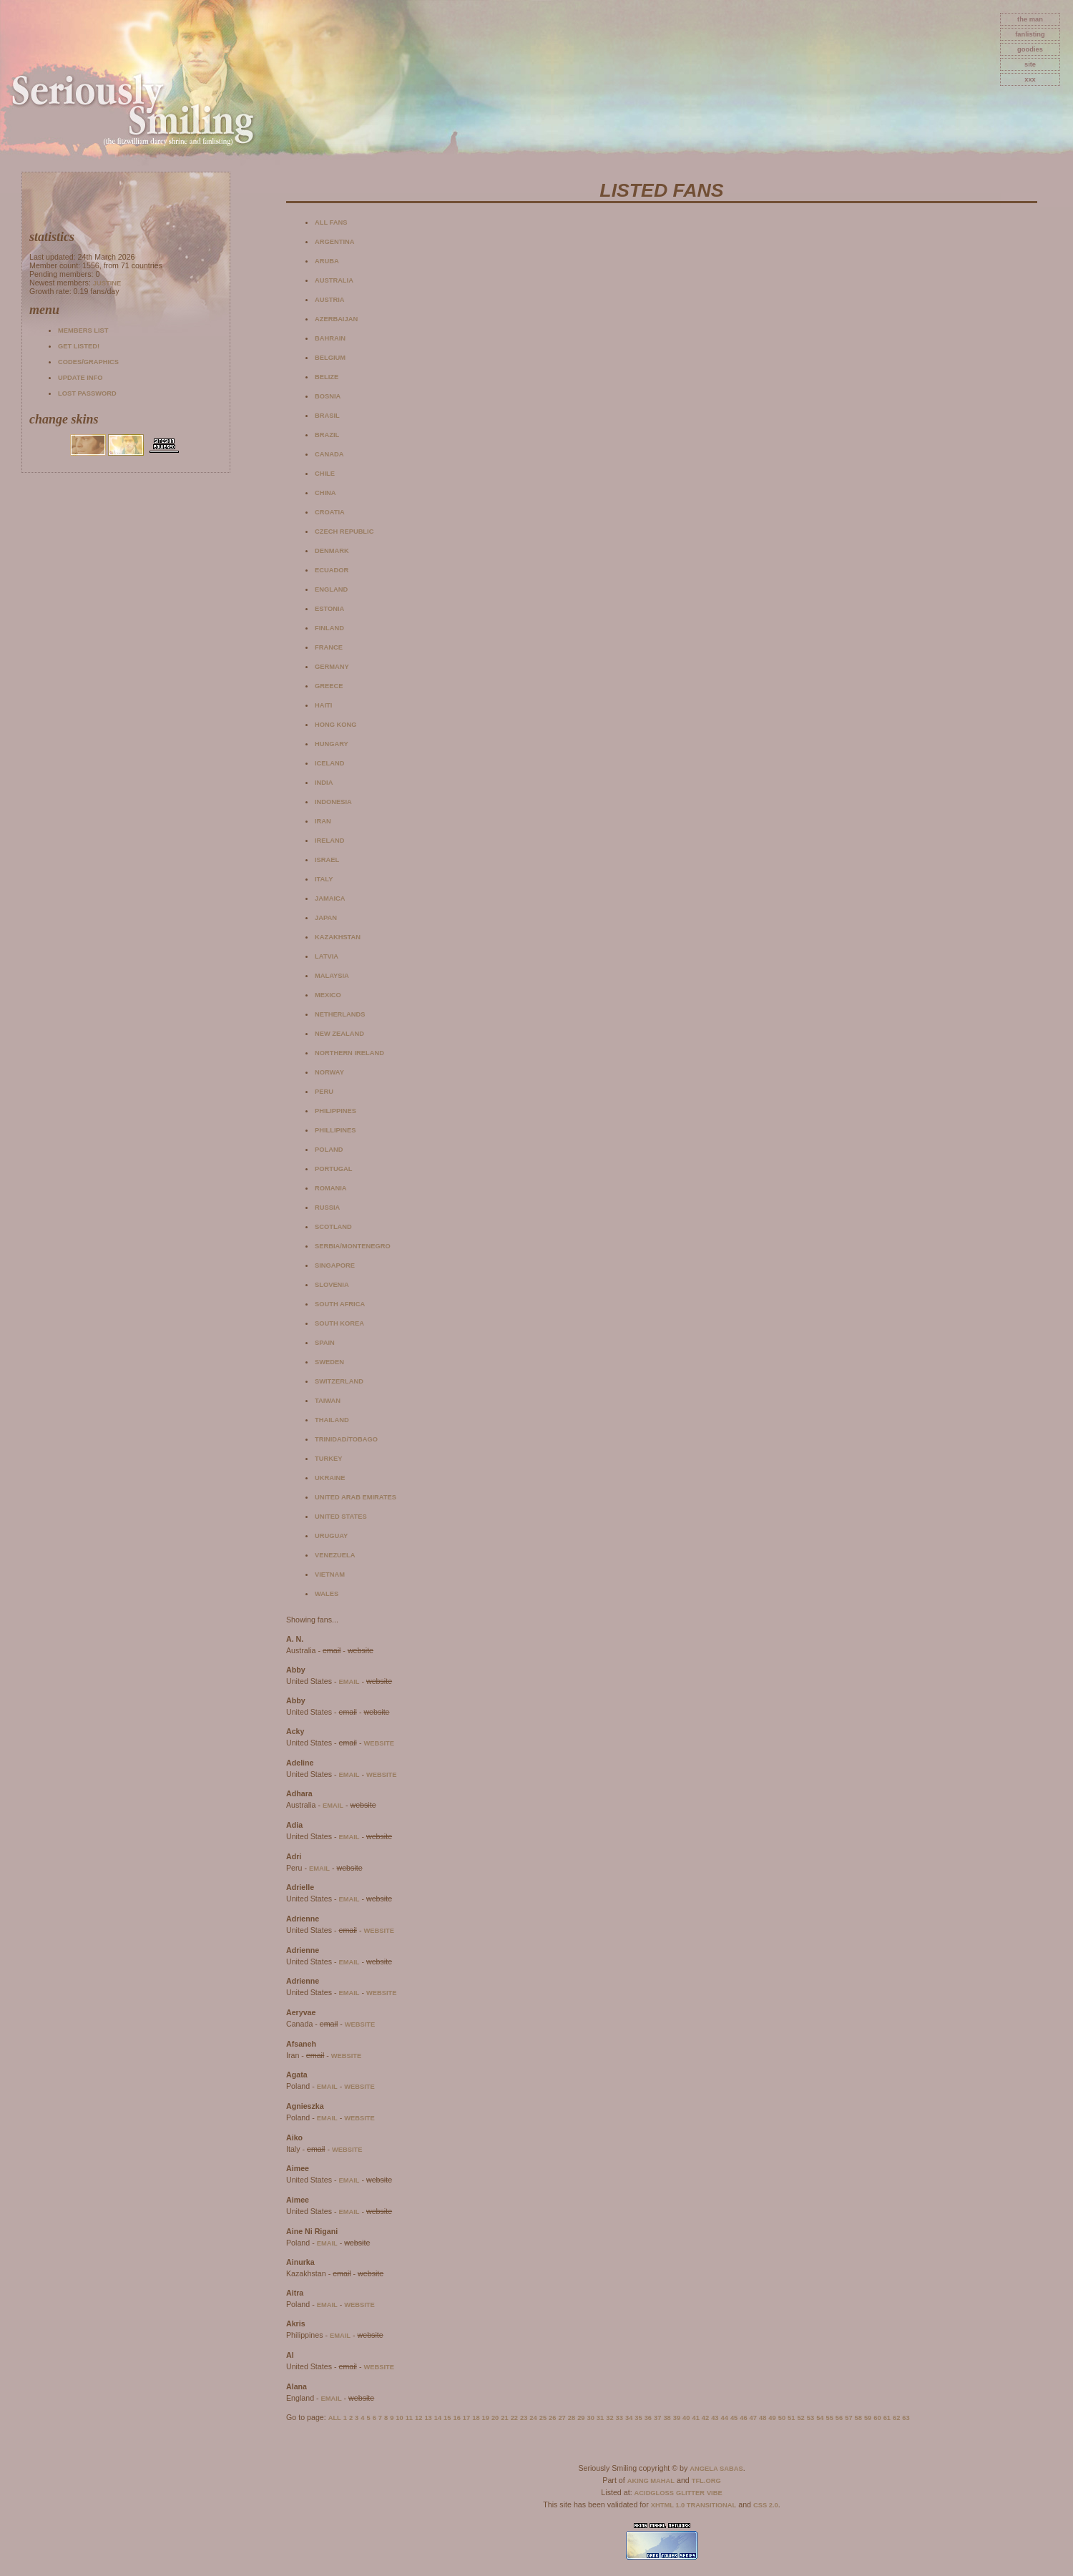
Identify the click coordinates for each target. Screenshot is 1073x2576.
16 (456, 2417)
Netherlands (340, 1014)
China (325, 492)
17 (466, 2417)
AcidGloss (654, 2493)
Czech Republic (344, 531)
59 (867, 2417)
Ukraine (330, 1478)
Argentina (334, 241)
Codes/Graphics (88, 362)
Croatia (330, 512)
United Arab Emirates (355, 1497)
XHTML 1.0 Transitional (694, 2505)
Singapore (335, 1265)
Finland (329, 628)
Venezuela (335, 1555)
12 (418, 2417)
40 (686, 2417)
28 (571, 2417)
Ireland (329, 840)
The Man (1030, 19)
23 (523, 2417)
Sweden (329, 1362)
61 (887, 2417)
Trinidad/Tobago (346, 1439)
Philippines (335, 1111)
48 (762, 2417)
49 (771, 2417)
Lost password (87, 393)
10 (399, 2417)
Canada (329, 454)
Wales (326, 1593)
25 (543, 2417)
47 (753, 2417)
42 (705, 2417)
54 (819, 2417)
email (348, 1681)
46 (743, 2417)
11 (409, 2417)
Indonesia (333, 801)
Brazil (327, 435)
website (378, 1743)
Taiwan (327, 1400)
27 (561, 2417)
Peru (324, 1091)
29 (580, 2417)
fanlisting (1029, 34)
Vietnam (330, 1574)
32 (609, 2417)
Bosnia (327, 396)
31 (600, 2417)
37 (657, 2417)
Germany (332, 666)
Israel (327, 859)
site (1030, 64)
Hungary (331, 744)
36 (648, 2417)
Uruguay (331, 1535)
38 (666, 2417)
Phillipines (335, 1130)
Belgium (330, 357)
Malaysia (332, 975)
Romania (331, 1188)
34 (628, 2417)
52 (800, 2417)
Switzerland (339, 1381)
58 (858, 2417)
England (331, 589)
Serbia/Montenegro (353, 1246)
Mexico (328, 995)
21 (504, 2417)
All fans (331, 222)
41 (695, 2417)
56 (839, 2417)
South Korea (339, 1323)
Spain (325, 1342)
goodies (1030, 49)
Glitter (690, 2493)
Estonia (329, 608)
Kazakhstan (338, 937)
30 (590, 2417)
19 (485, 2417)
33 (619, 2417)
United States (341, 1516)
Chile (325, 473)
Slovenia (332, 1284)
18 (475, 2417)
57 (848, 2417)
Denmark (332, 550)
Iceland (329, 763)
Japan (326, 917)
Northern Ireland (349, 1053)
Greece (329, 686)
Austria (329, 299)
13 (427, 2417)
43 (714, 2417)
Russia (327, 1207)
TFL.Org (706, 2480)
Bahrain (330, 338)
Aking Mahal (651, 2480)
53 (810, 2417)
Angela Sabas (716, 2468)
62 (896, 2417)
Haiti (323, 705)
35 (638, 2417)
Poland (329, 1149)
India (324, 782)
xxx (1030, 79)
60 (877, 2417)
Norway (329, 1072)
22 (514, 2417)
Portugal (333, 1168)
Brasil (327, 415)
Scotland (333, 1226)
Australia (334, 280)
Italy (324, 879)
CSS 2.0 (765, 2505)
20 (495, 2417)
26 (552, 2417)
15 (447, 2417)
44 (724, 2417)
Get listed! (78, 346)
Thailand (332, 1420)
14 (437, 2417)
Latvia (326, 956)
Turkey (328, 1458)
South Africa (340, 1304)
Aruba (327, 261)
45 (734, 2417)
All (334, 2417)
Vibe (714, 2493)
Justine (107, 283)
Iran (323, 821)
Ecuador (331, 570)
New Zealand (339, 1033)
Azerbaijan (336, 319)
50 (781, 2417)
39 (676, 2417)
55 (829, 2417)
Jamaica (330, 898)
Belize (326, 377)
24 (532, 2417)
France (329, 647)
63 (905, 2417)
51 (791, 2417)
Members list (83, 330)
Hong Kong (336, 724)
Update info (80, 377)
